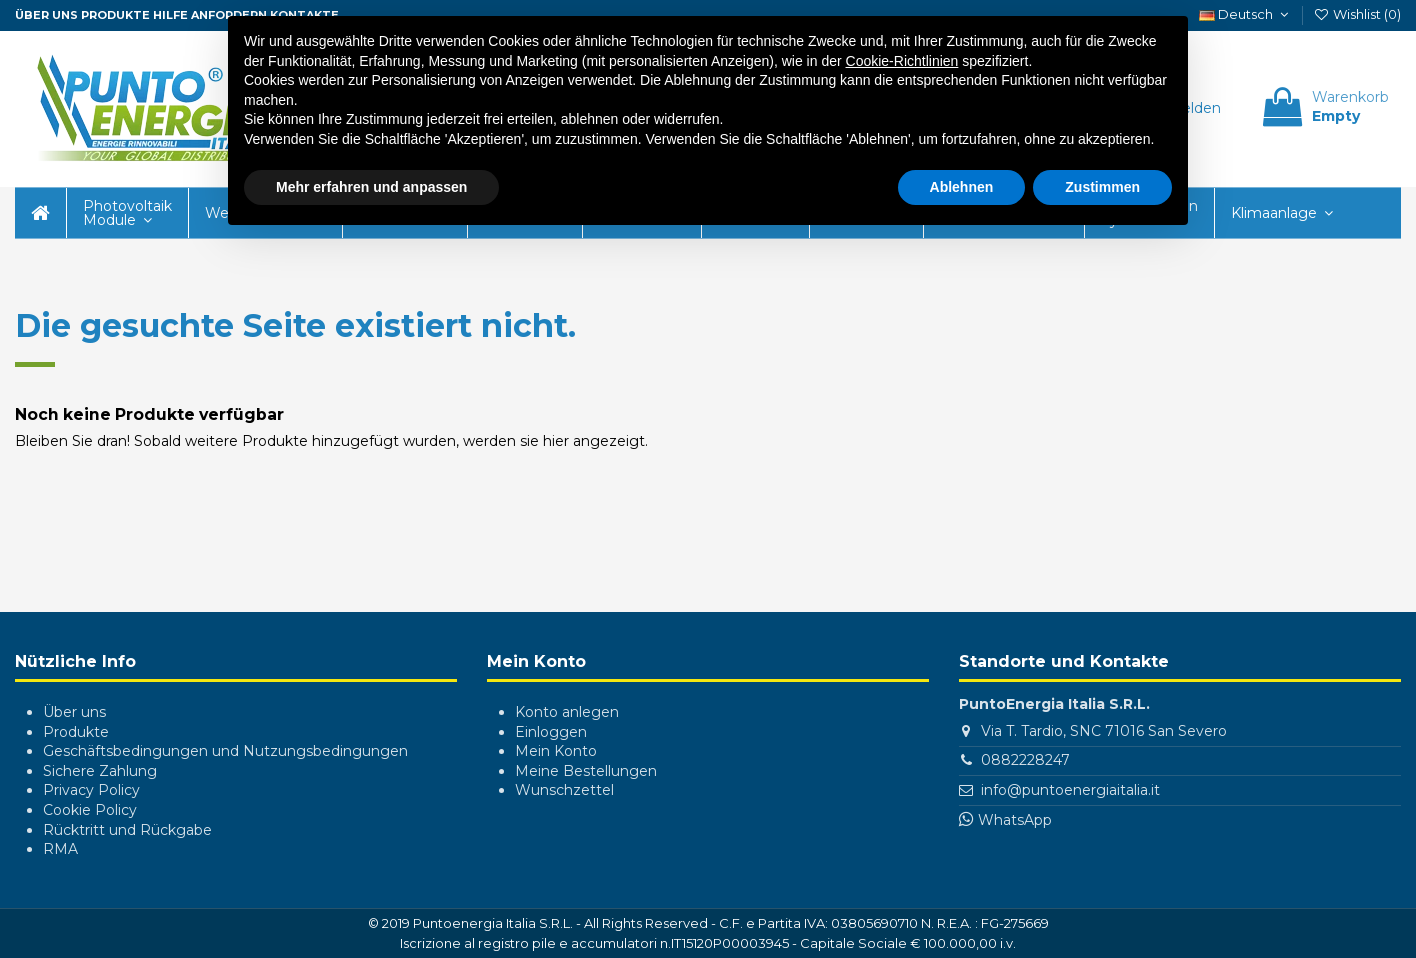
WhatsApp (1015, 820)
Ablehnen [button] (962, 187)
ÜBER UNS (46, 15)
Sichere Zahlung (100, 771)
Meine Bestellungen (586, 771)
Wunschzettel (564, 790)
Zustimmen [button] (1102, 187)
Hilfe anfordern (210, 15)
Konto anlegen (567, 712)
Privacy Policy (91, 790)
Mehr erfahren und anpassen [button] (371, 187)
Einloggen (551, 732)
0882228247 (1025, 760)
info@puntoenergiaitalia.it (1070, 790)
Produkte (115, 15)
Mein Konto (556, 751)
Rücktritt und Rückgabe (127, 830)
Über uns (74, 712)
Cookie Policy (90, 810)
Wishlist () (1357, 14)
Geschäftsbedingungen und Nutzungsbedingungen (225, 751)
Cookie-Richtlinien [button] (902, 61)
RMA (60, 849)
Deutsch (1246, 14)
